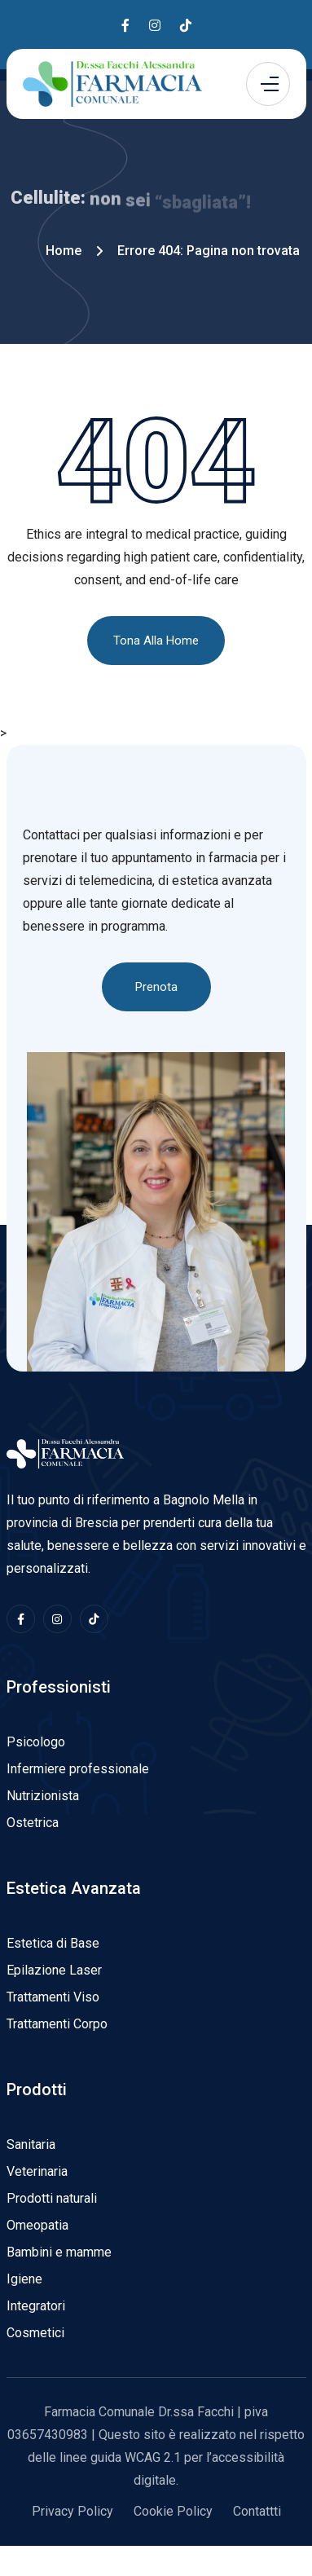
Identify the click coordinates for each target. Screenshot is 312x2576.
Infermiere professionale (78, 1769)
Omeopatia (37, 2225)
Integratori (36, 2306)
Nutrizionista (43, 1795)
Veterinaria (37, 2171)
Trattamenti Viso (53, 1997)
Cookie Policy (173, 2511)
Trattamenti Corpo (57, 2024)
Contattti (257, 2511)
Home (63, 250)
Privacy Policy (72, 2511)
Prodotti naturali (52, 2198)
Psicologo (36, 1742)
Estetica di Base (53, 1943)
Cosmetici (35, 2332)
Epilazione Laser (54, 1970)
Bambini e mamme (59, 2252)
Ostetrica (33, 1822)
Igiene (24, 2279)
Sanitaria (31, 2144)
